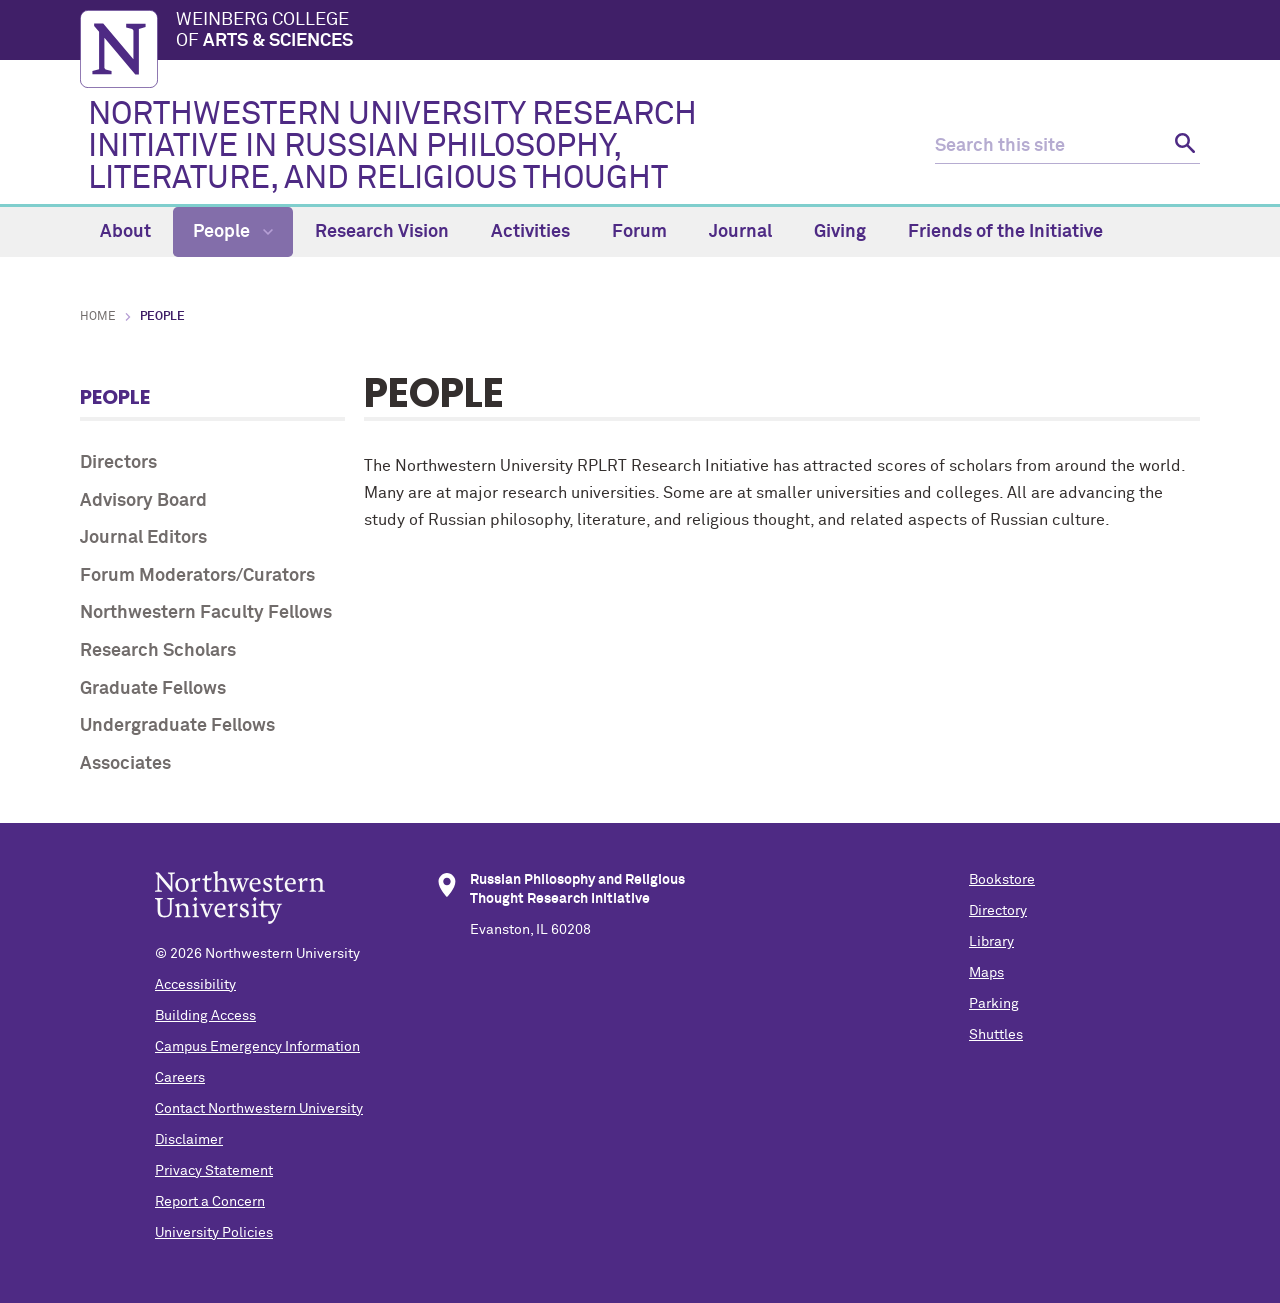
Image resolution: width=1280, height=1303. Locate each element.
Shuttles (996, 1035)
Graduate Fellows (153, 689)
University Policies (214, 1233)
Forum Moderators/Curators (197, 576)
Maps (986, 973)
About (125, 232)
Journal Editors (143, 538)
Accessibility (195, 985)
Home (98, 317)
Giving (840, 232)
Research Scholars (158, 651)
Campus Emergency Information (257, 1047)
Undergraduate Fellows (177, 726)
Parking (994, 1004)
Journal (740, 232)
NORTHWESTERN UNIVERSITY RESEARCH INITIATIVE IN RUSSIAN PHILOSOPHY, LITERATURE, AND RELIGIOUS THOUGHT (392, 147)
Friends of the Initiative (1005, 232)
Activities (530, 232)
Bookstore (1002, 880)
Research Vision (382, 232)
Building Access (205, 1016)
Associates (125, 764)
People (233, 232)
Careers (180, 1078)
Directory (998, 911)
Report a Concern (210, 1202)
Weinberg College (688, 32)
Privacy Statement (214, 1171)
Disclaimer (189, 1140)
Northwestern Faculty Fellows (206, 613)
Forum (639, 232)
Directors (118, 463)
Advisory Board (143, 501)
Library (991, 942)
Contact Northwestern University (259, 1109)
